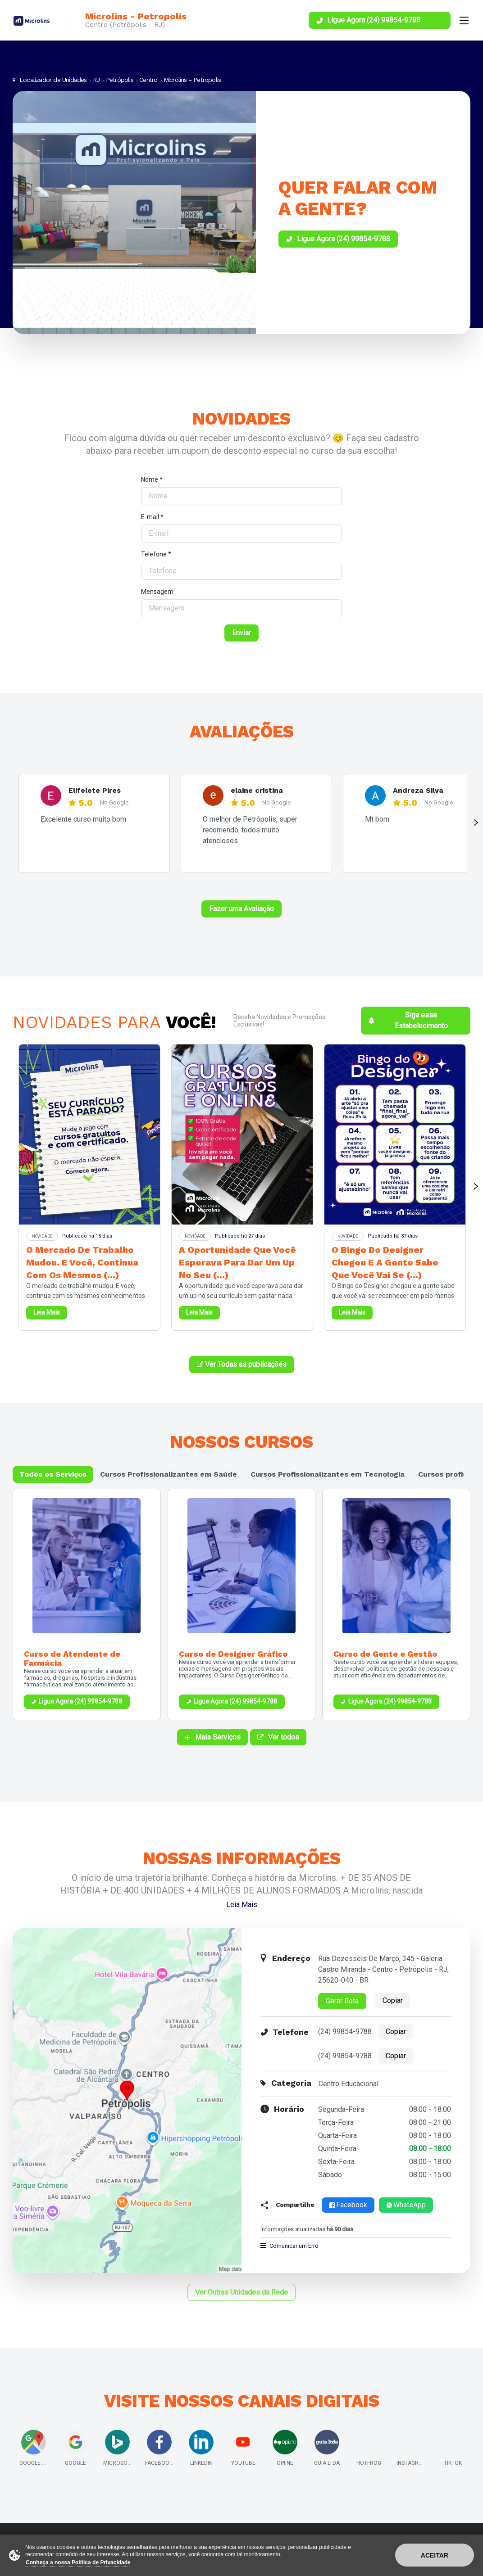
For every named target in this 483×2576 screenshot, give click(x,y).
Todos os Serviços (53, 1474)
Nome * (152, 479)
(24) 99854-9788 (344, 2031)
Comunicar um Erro (289, 2245)
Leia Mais (241, 1904)
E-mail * (152, 516)
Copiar (393, 2000)
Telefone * (156, 554)
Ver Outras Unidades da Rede (241, 2292)
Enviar (241, 632)
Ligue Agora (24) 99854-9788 (80, 1701)
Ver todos (278, 1737)
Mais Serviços (212, 1737)
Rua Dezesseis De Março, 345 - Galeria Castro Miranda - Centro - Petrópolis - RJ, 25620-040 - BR (383, 1969)
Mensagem (157, 591)
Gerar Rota (342, 2001)
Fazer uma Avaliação (241, 908)
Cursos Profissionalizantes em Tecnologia (328, 1474)
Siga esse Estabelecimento (408, 1020)
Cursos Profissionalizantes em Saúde (168, 1474)
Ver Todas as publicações (242, 1364)
